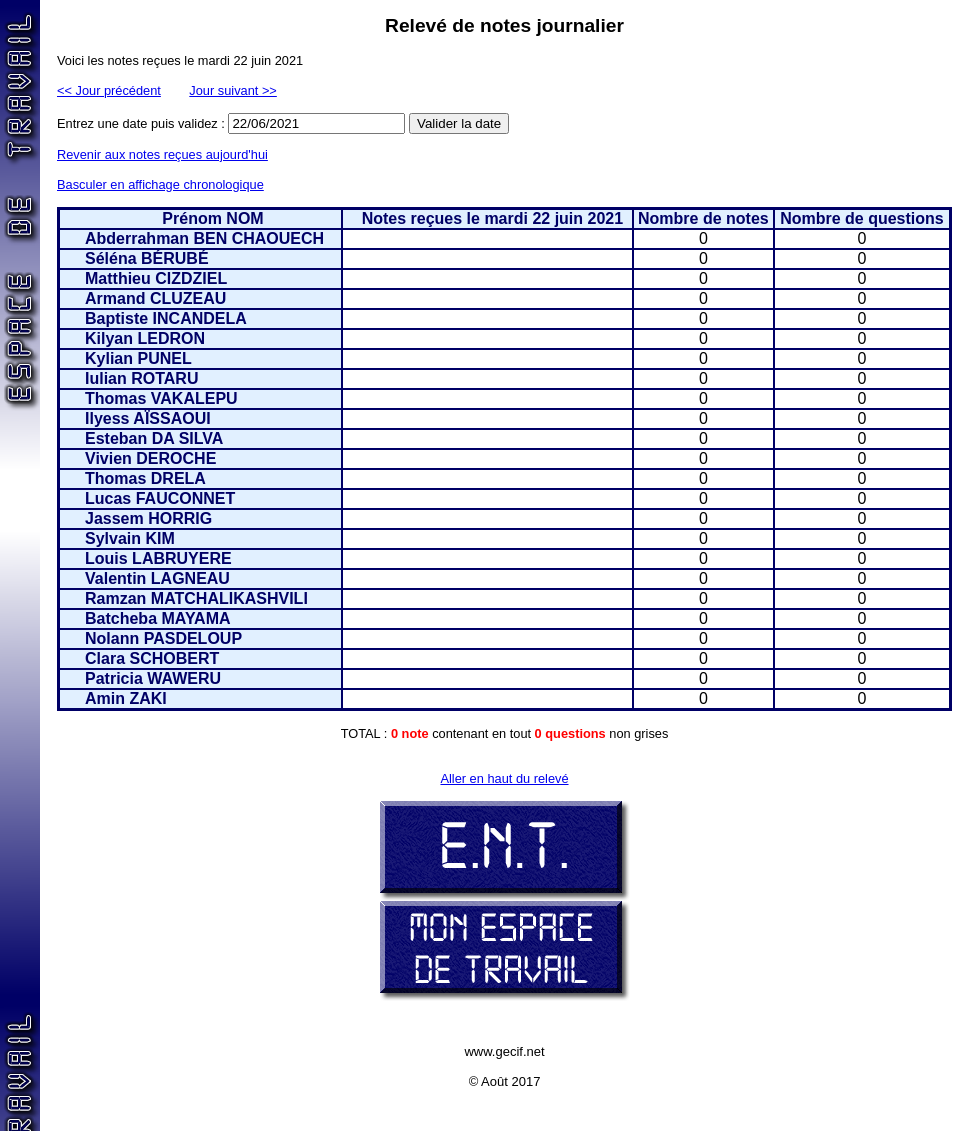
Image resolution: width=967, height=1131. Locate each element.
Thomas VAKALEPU (161, 398)
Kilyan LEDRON (145, 338)
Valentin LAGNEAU (157, 578)
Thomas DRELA (145, 478)
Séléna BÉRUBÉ (147, 258)
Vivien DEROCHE (150, 458)
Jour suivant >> (233, 90)
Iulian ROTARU (141, 378)
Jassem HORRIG (148, 518)
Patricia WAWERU (153, 678)
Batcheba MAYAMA (158, 618)
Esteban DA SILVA (154, 438)
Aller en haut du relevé (504, 778)
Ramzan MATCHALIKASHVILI (196, 598)
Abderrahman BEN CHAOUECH (204, 238)
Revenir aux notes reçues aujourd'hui (162, 154)
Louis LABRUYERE (158, 558)
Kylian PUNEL (138, 358)
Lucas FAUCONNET (160, 498)
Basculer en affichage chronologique (160, 184)
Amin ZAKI (126, 698)
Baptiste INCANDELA (166, 318)
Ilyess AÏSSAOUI (148, 418)
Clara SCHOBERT (152, 658)
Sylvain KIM (130, 538)
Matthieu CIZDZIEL (156, 278)
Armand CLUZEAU (155, 298)
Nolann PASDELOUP (163, 638)
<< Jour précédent (109, 90)
